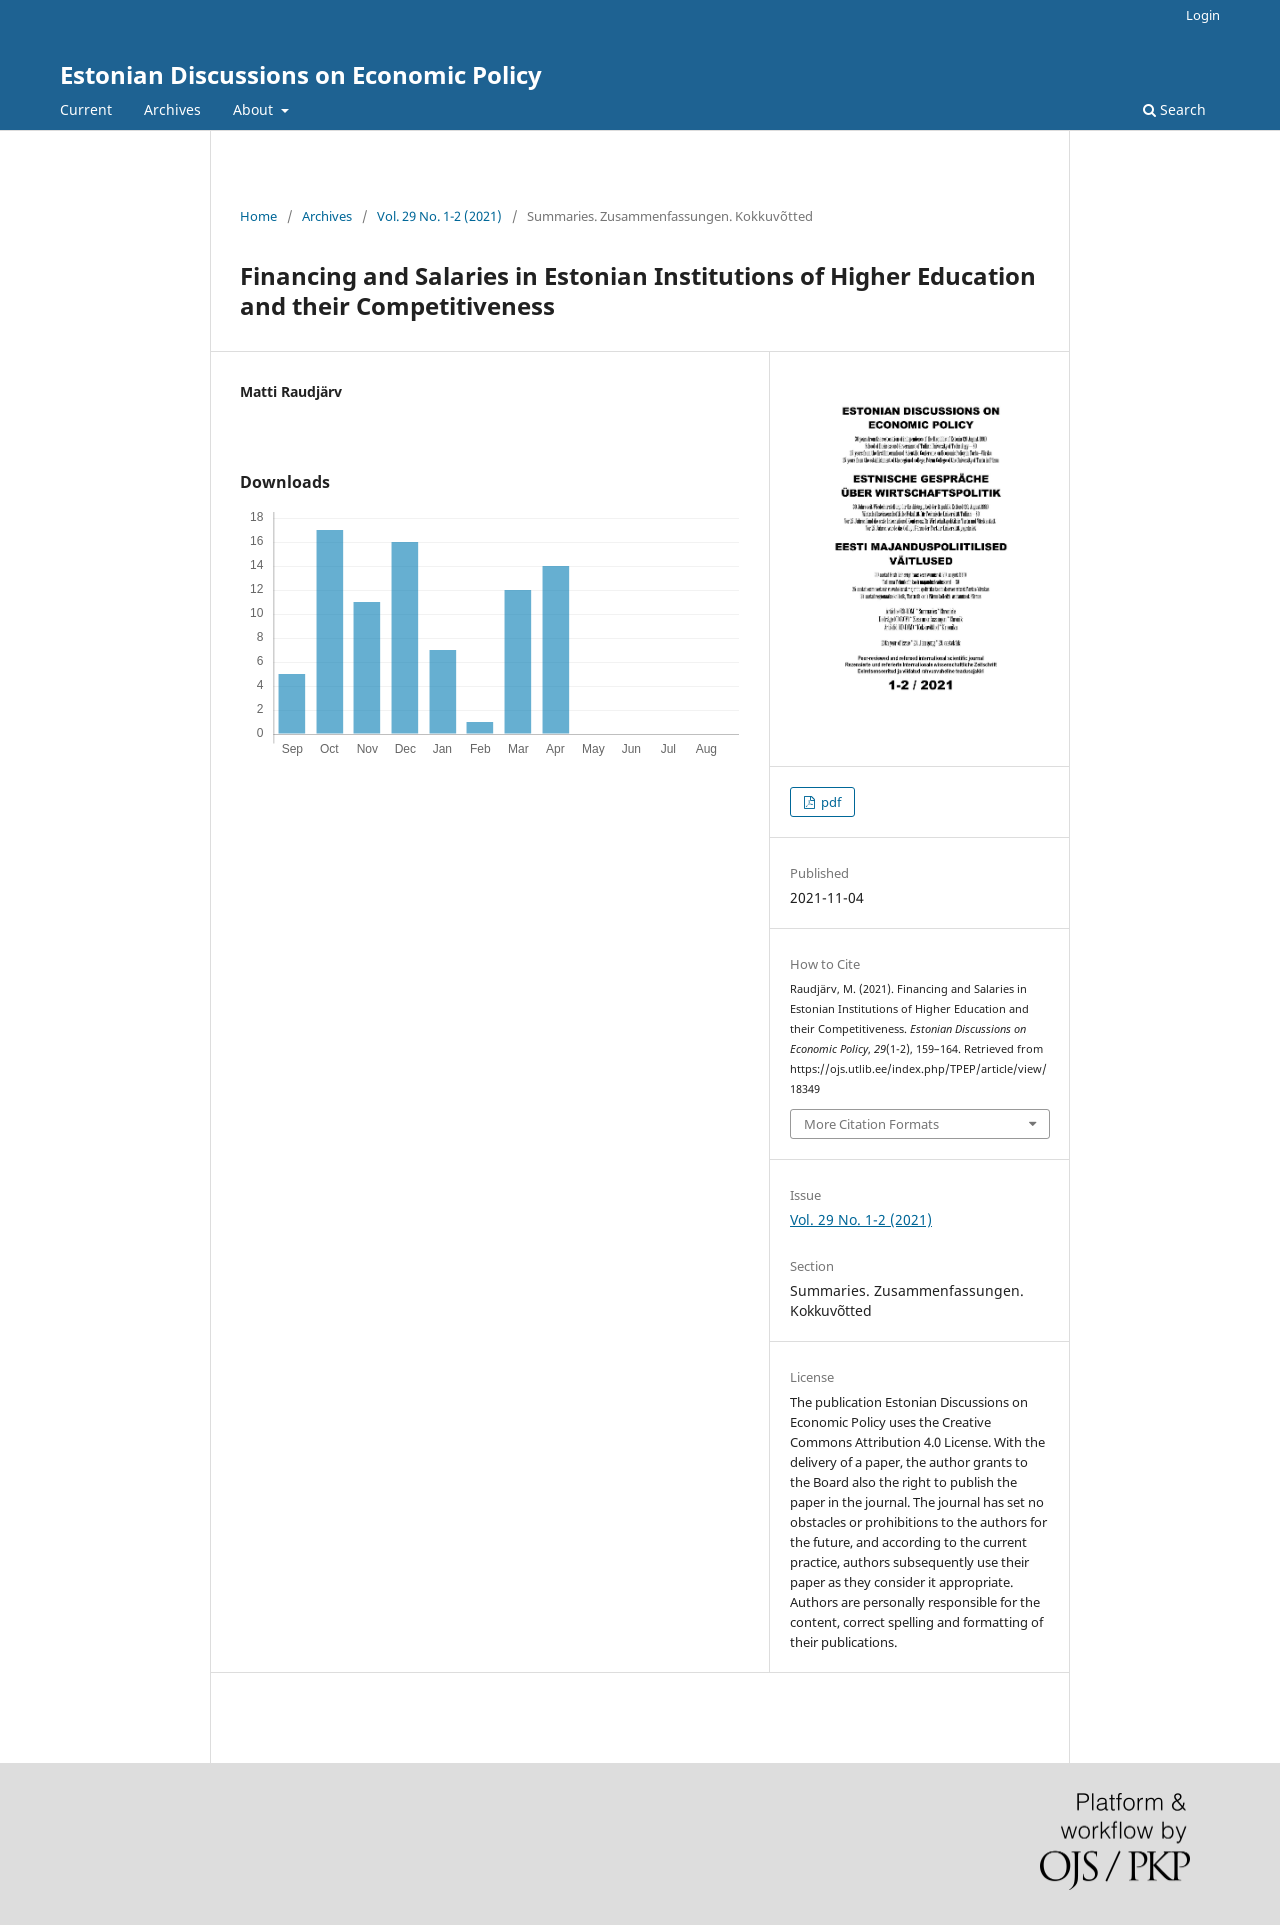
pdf (829, 802)
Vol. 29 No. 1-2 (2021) (439, 216)
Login (1203, 15)
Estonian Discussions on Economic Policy (301, 74)
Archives (172, 109)
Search (1174, 109)
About (255, 109)
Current (86, 109)
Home (258, 216)
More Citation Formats (871, 1124)
